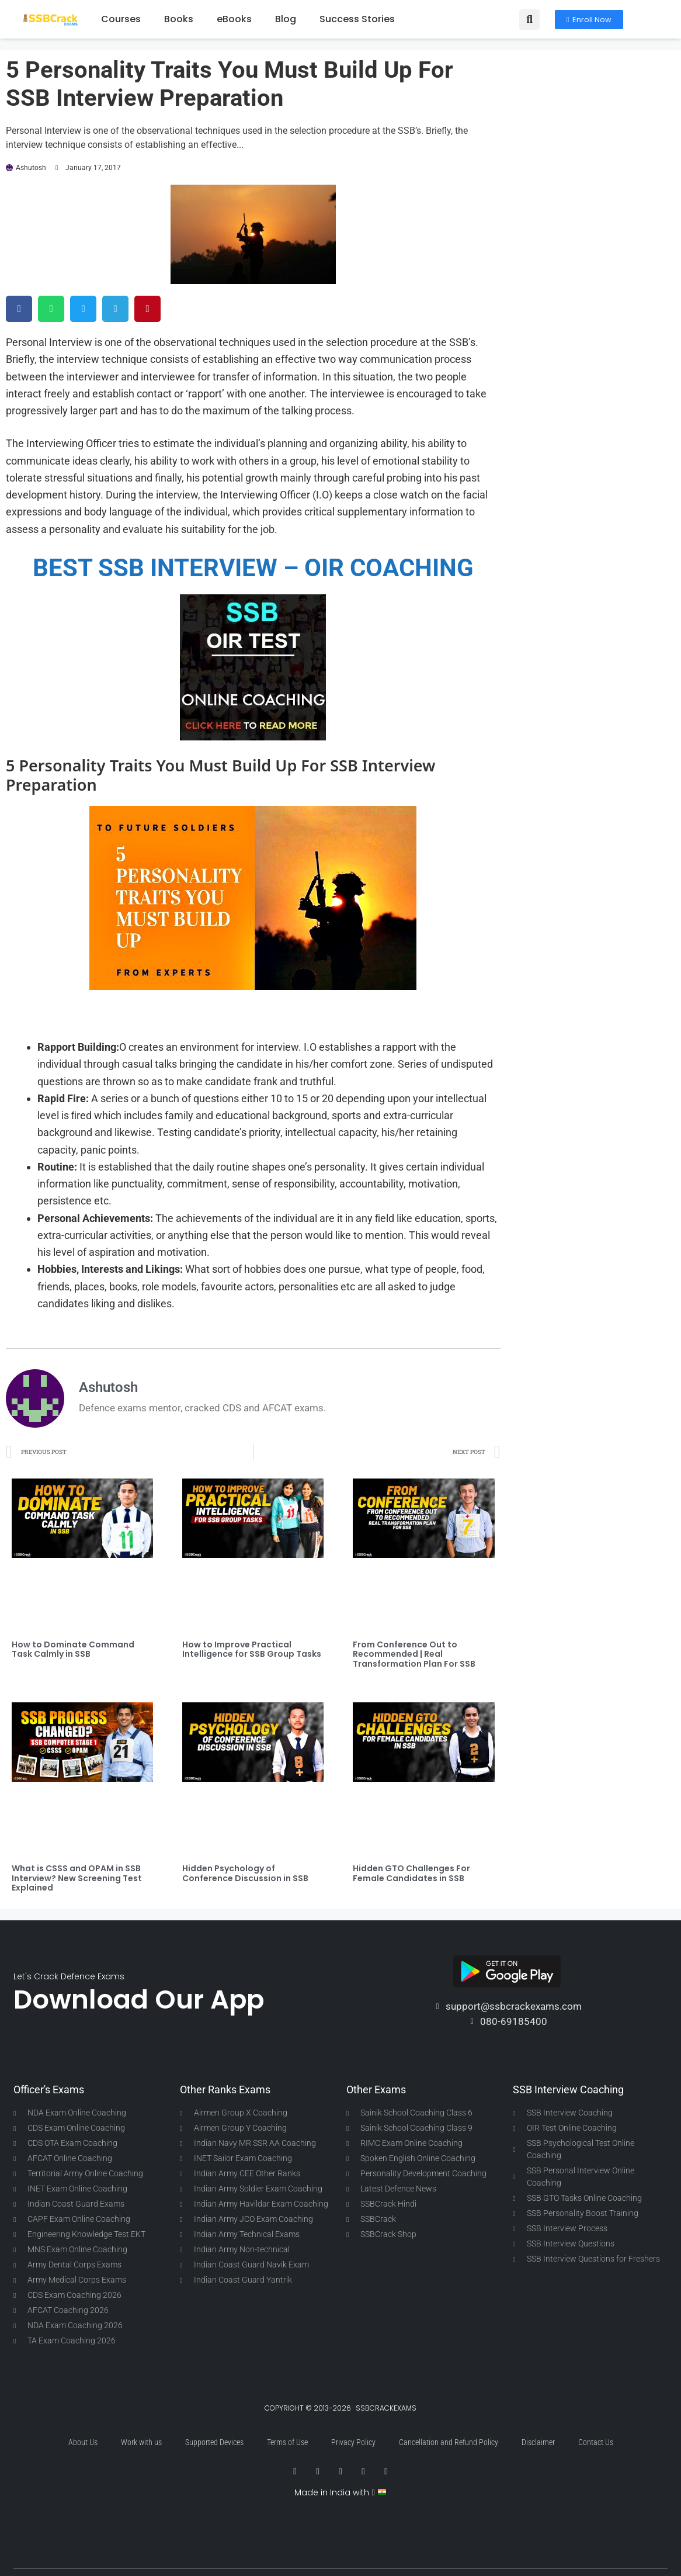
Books (178, 19)
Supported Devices (214, 2442)
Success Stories (357, 19)
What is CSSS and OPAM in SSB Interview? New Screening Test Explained (77, 1878)
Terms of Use (287, 2442)
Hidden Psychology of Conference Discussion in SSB (245, 1873)
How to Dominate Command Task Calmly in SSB (73, 1649)
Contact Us (595, 2442)
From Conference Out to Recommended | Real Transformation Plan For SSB (414, 1654)
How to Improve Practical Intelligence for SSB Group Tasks (251, 1649)
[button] (529, 19)
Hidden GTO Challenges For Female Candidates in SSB (411, 1873)
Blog (285, 19)
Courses (121, 19)
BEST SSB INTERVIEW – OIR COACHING (253, 567)
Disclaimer (538, 2442)
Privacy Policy (353, 2442)
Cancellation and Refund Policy (448, 2442)
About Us (83, 2442)
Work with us (141, 2442)
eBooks (234, 19)
